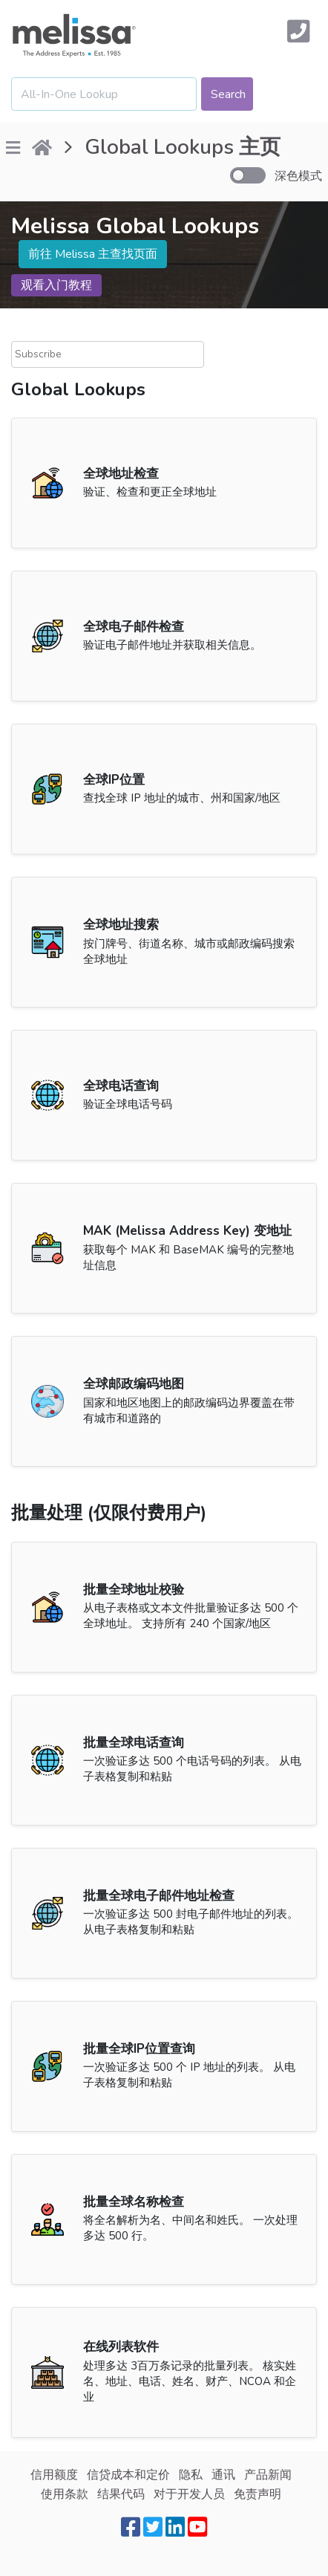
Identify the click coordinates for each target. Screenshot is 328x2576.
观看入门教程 (56, 285)
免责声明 (257, 2494)
